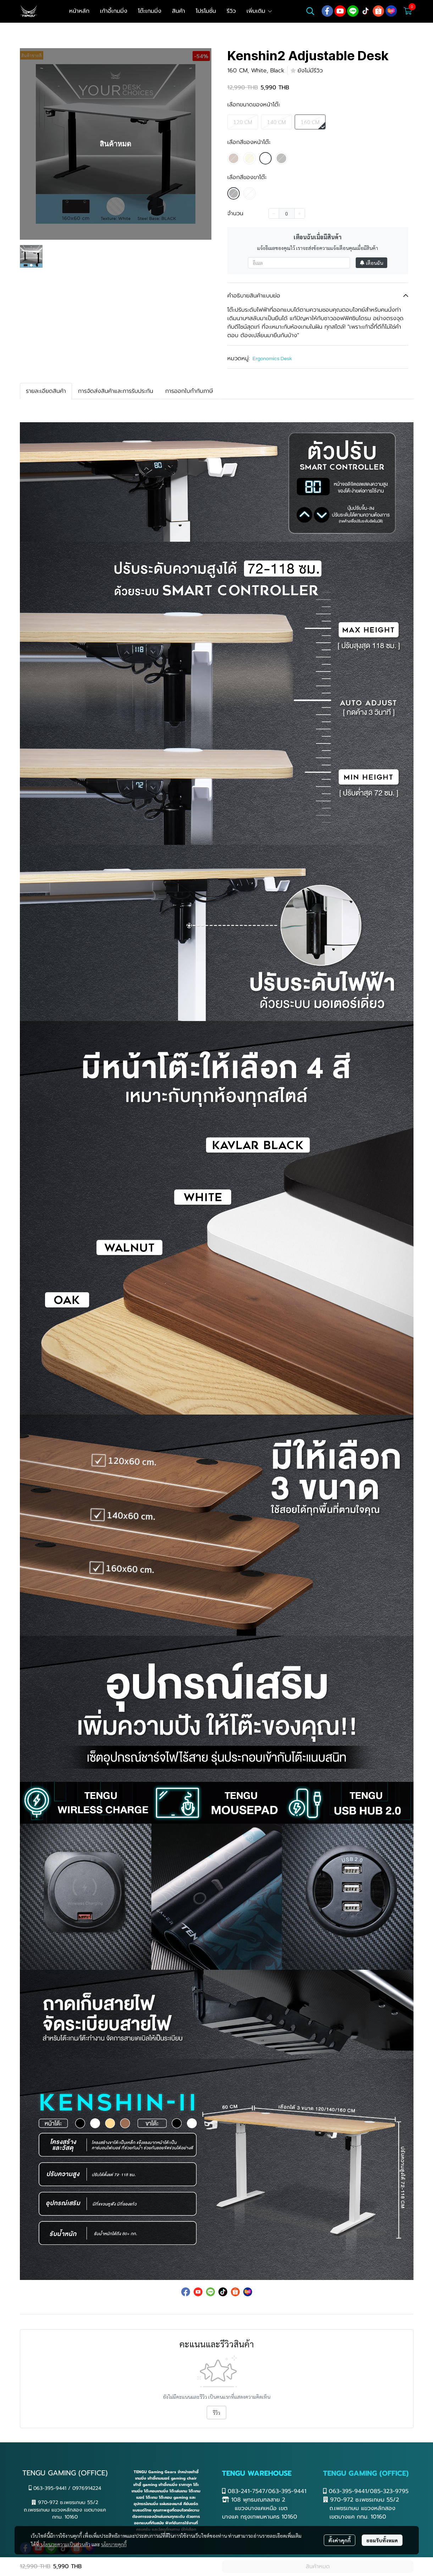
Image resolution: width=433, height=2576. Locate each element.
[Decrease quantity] (274, 213)
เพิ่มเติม (259, 11)
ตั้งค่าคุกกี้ (339, 2540)
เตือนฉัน (371, 263)
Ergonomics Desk (272, 358)
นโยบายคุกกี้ (114, 2544)
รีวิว (216, 2412)
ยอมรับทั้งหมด (382, 2540)
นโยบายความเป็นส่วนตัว (65, 2544)
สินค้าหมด (318, 2566)
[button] (310, 11)
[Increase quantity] (300, 213)
